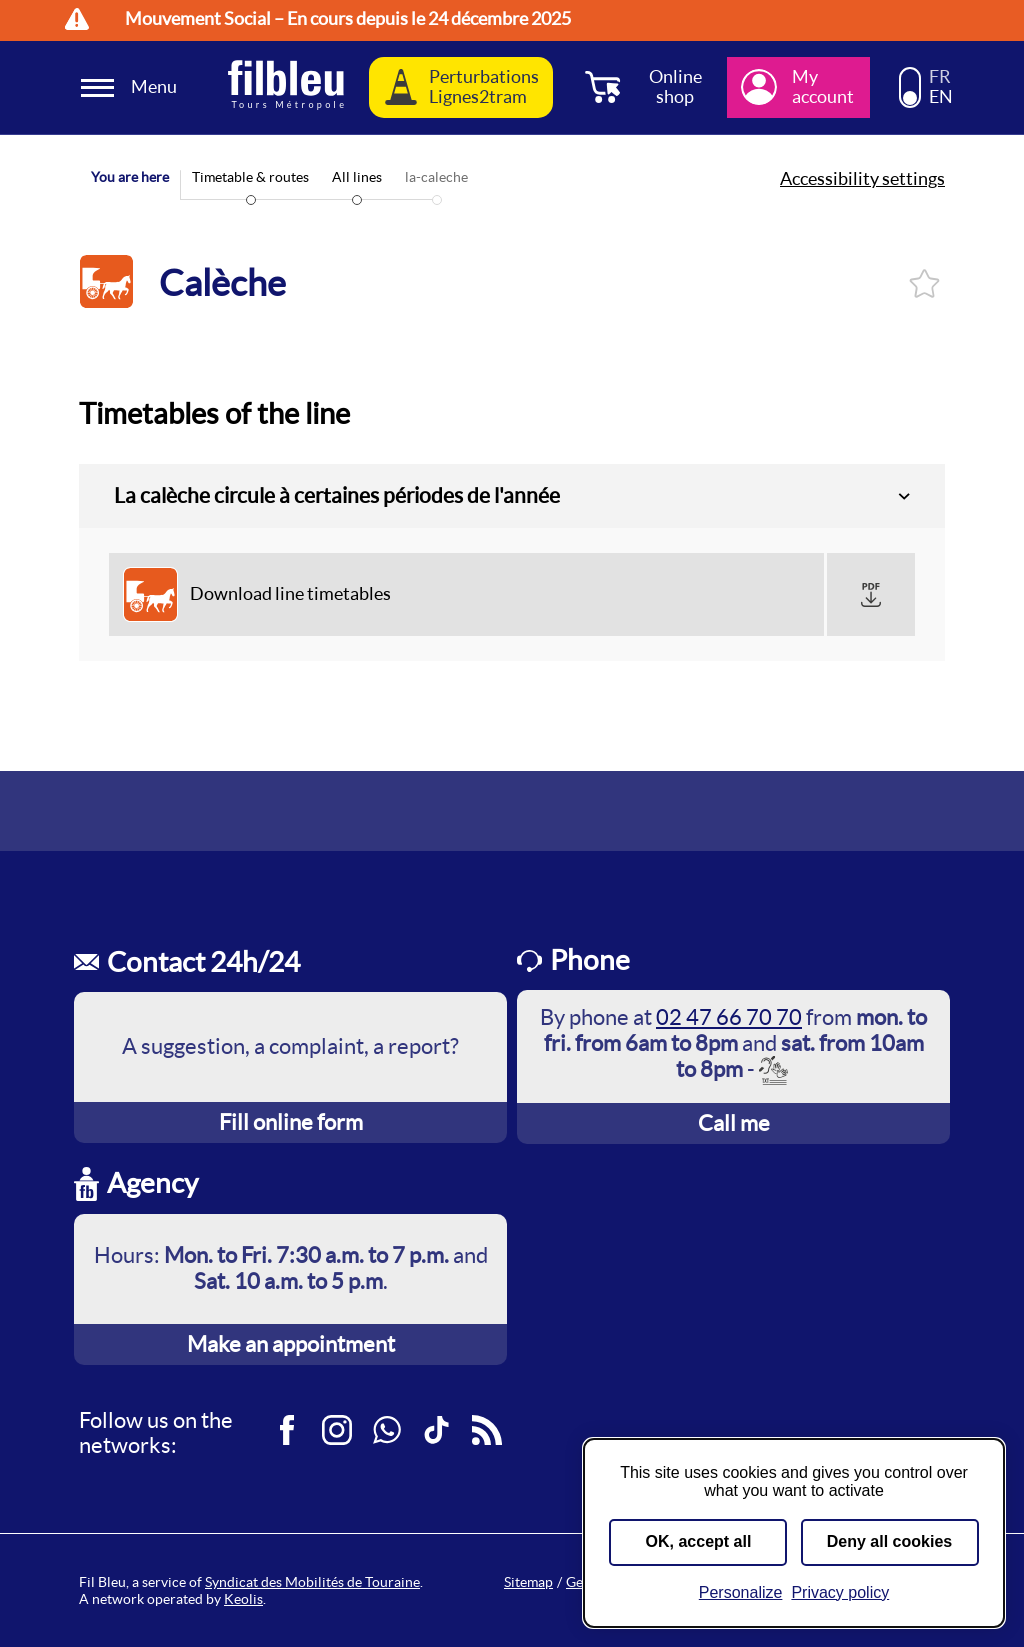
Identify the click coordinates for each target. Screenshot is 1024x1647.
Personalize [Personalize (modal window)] (741, 1592)
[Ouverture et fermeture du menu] (132, 87)
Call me (734, 1123)
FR (940, 77)
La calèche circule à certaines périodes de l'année (337, 495)
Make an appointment (291, 1344)
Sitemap (528, 1582)
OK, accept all (699, 1541)
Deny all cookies (889, 1541)
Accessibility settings (862, 179)
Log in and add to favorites (924, 283)
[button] (871, 595)
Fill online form (291, 1122)
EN (941, 97)
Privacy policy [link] (840, 1592)
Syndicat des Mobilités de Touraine (312, 1582)
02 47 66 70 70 (729, 1017)
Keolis (243, 1599)
